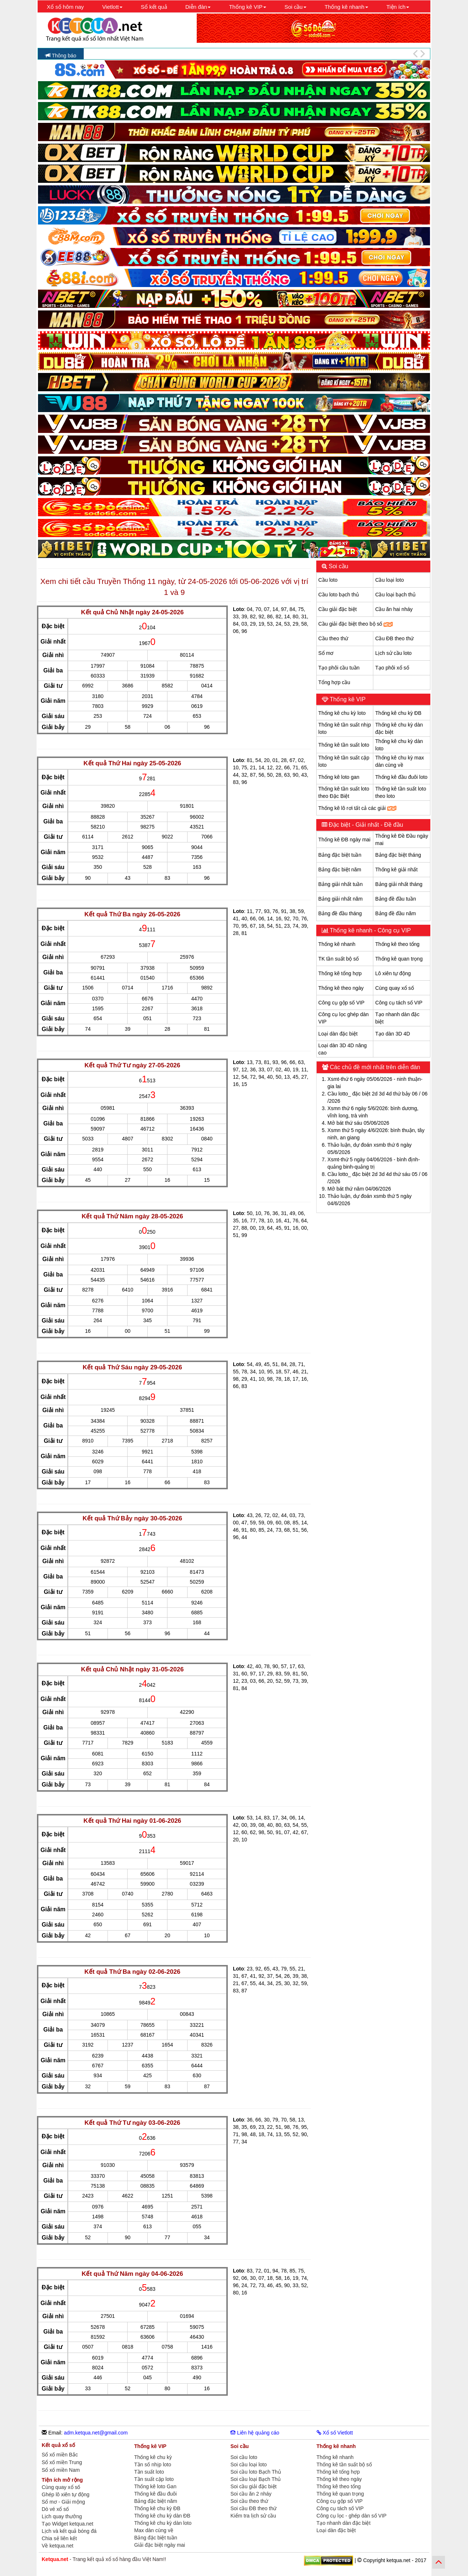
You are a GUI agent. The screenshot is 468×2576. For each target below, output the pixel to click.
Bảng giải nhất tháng (398, 884)
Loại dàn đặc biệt (338, 1034)
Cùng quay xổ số (394, 988)
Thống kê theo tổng (397, 944)
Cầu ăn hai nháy (393, 609)
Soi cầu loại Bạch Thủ (255, 2479)
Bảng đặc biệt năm (339, 869)
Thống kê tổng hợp (340, 973)
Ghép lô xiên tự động (66, 2494)
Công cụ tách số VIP (398, 1003)
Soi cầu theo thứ (249, 2501)
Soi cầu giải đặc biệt (253, 2486)
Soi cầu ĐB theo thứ (253, 2508)
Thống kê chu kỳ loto (342, 713)
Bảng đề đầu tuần (395, 899)
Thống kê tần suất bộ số (344, 2464)
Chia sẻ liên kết (59, 2538)
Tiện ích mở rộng (62, 2480)
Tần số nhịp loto (152, 2464)
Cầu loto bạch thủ (338, 594)
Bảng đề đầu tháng (340, 913)
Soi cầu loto (243, 2457)
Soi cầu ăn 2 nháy (250, 2494)
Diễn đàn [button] (198, 7)
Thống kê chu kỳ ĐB (398, 713)
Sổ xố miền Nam (61, 2470)
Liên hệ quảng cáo (254, 2433)
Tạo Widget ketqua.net (67, 2524)
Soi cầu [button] (295, 7)
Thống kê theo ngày (341, 988)
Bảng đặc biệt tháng (398, 855)
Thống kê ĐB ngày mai (344, 839)
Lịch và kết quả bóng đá (69, 2531)
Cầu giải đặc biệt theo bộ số (355, 624)
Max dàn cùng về (153, 2530)
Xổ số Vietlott (335, 2433)
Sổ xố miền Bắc (60, 2455)
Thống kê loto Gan (155, 2486)
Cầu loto (327, 580)
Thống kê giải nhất (396, 869)
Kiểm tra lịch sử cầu (253, 2516)
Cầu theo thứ (333, 638)
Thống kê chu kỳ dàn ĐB (162, 2516)
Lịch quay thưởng (62, 2516)
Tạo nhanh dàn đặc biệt (344, 2523)
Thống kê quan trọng (399, 959)
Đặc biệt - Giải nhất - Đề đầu (365, 825)
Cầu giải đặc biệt (337, 609)
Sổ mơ (326, 653)
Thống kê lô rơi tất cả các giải (357, 808)
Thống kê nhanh (336, 944)
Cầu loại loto (389, 580)
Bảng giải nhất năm (340, 899)
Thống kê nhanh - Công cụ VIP (369, 930)
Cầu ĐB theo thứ (394, 638)
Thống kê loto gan (338, 777)
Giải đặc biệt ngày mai (159, 2545)
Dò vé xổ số (55, 2509)
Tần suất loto (149, 2472)
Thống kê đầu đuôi (155, 2494)
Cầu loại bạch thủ (395, 594)
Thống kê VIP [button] (247, 7)
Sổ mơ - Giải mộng (63, 2502)
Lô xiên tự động (393, 973)
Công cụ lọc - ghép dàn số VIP (352, 2516)
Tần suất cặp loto (154, 2479)
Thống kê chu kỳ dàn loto (163, 2523)
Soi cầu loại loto (248, 2464)
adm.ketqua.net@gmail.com (96, 2433)
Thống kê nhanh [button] (346, 7)
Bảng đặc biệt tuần (340, 855)
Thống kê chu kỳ (153, 2457)
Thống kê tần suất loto (343, 745)
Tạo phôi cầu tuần (339, 668)
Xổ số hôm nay (65, 7)
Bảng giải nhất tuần (340, 884)
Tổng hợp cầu (334, 682)
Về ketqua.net (57, 2546)
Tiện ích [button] (397, 7)
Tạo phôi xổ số (392, 668)
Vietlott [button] (112, 7)
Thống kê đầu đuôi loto (401, 777)
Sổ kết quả (154, 7)
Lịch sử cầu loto (393, 653)
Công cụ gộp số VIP (341, 1003)
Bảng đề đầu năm (395, 913)
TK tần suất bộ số (338, 959)
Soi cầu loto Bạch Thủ (255, 2472)
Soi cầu (337, 566)
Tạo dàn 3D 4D (392, 1034)
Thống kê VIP (347, 699)
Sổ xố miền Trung (62, 2462)
